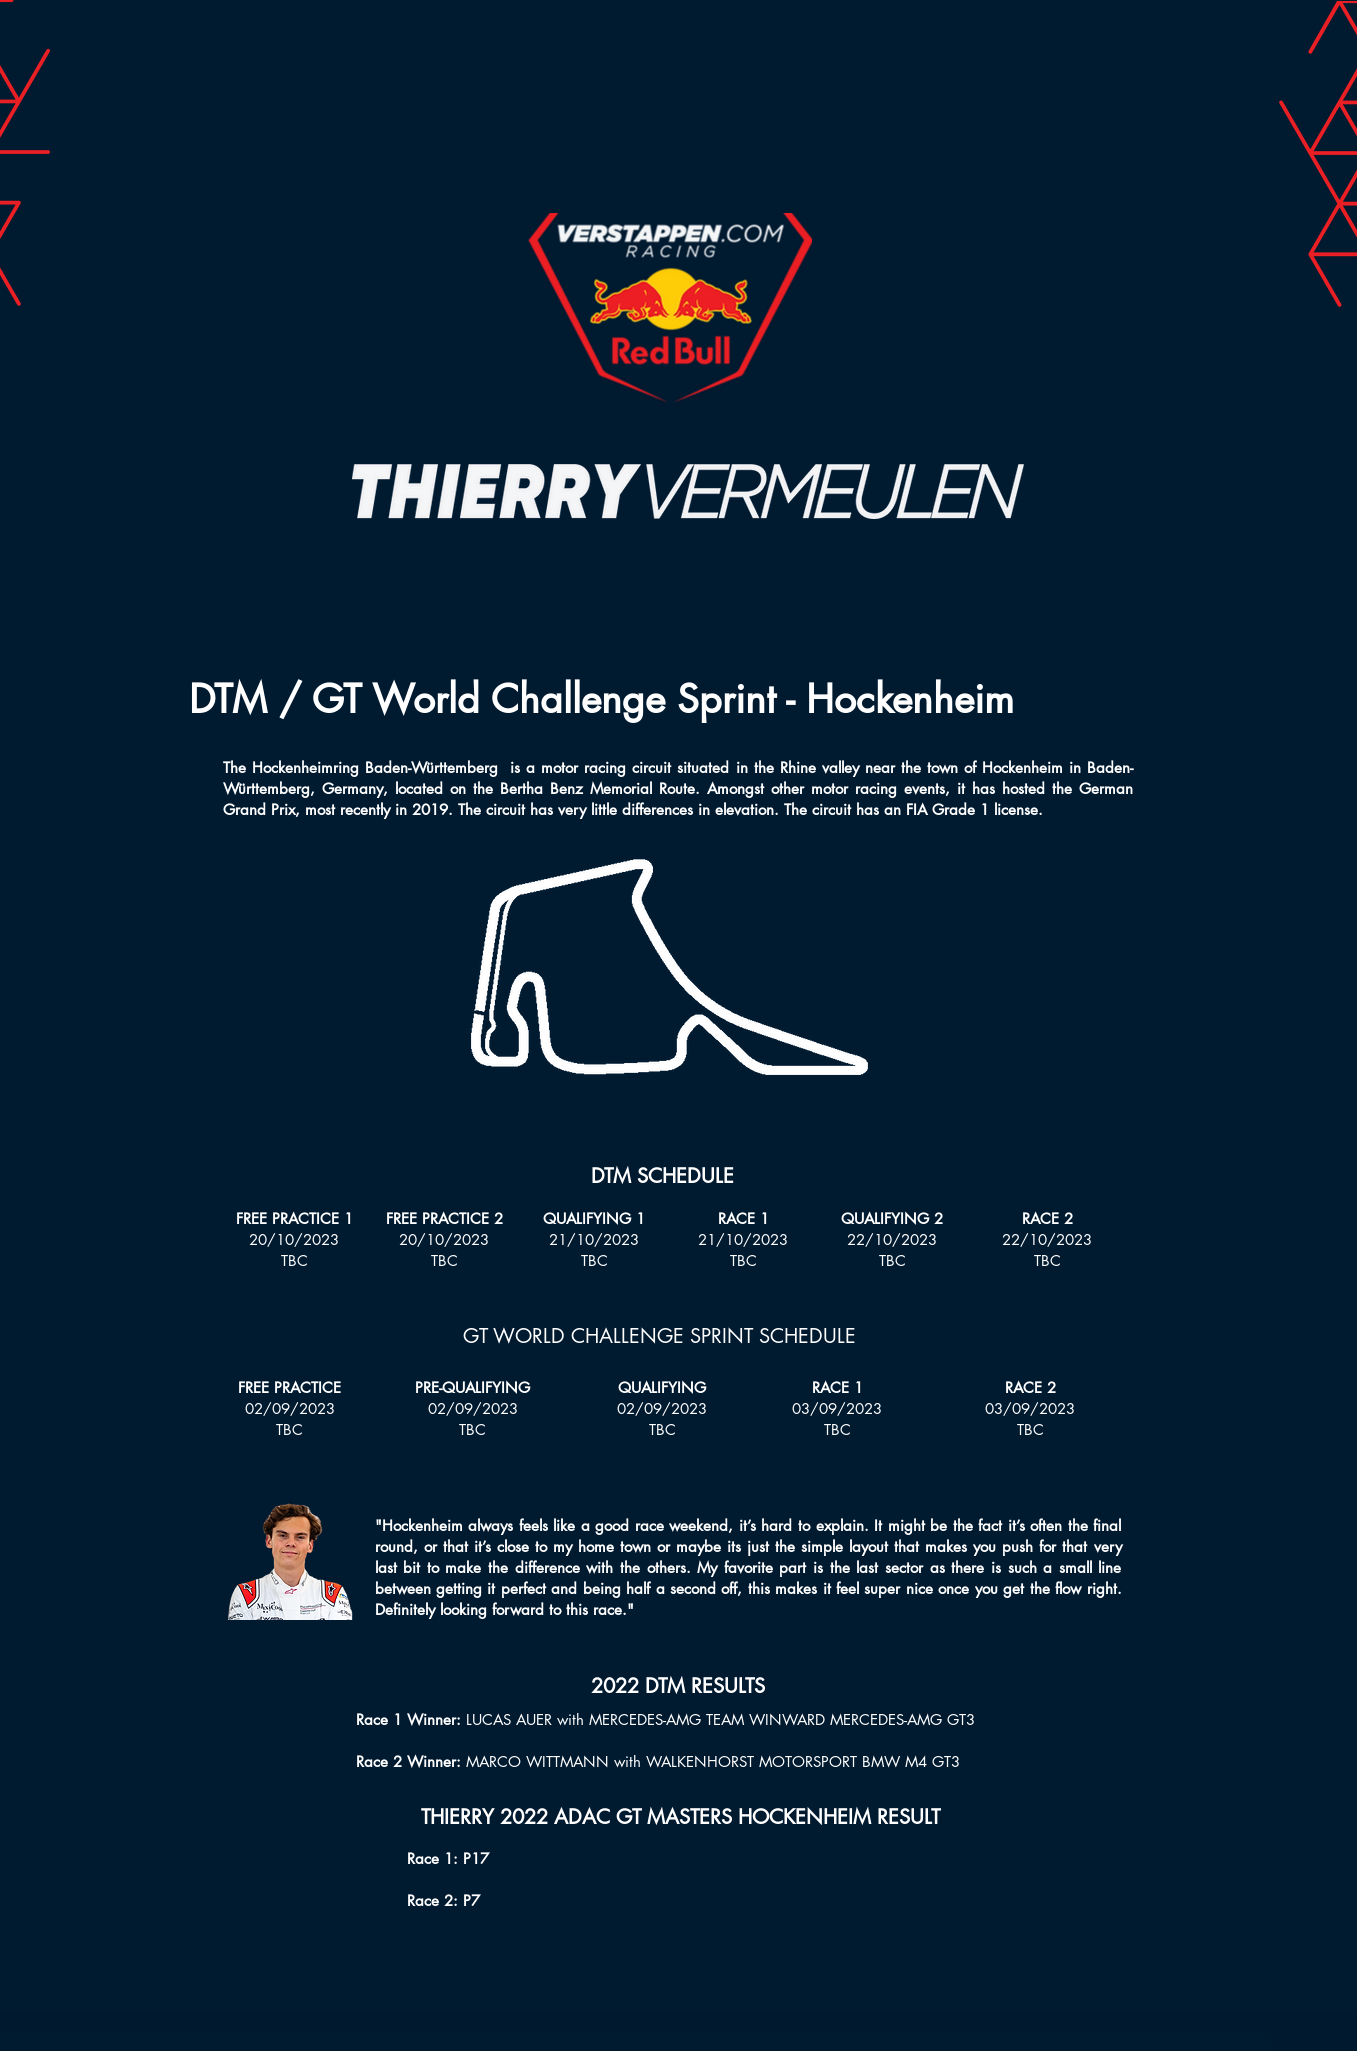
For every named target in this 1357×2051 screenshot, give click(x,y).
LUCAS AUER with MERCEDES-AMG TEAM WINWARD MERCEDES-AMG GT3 (720, 1719)
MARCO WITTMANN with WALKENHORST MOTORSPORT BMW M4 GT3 (713, 1761)
